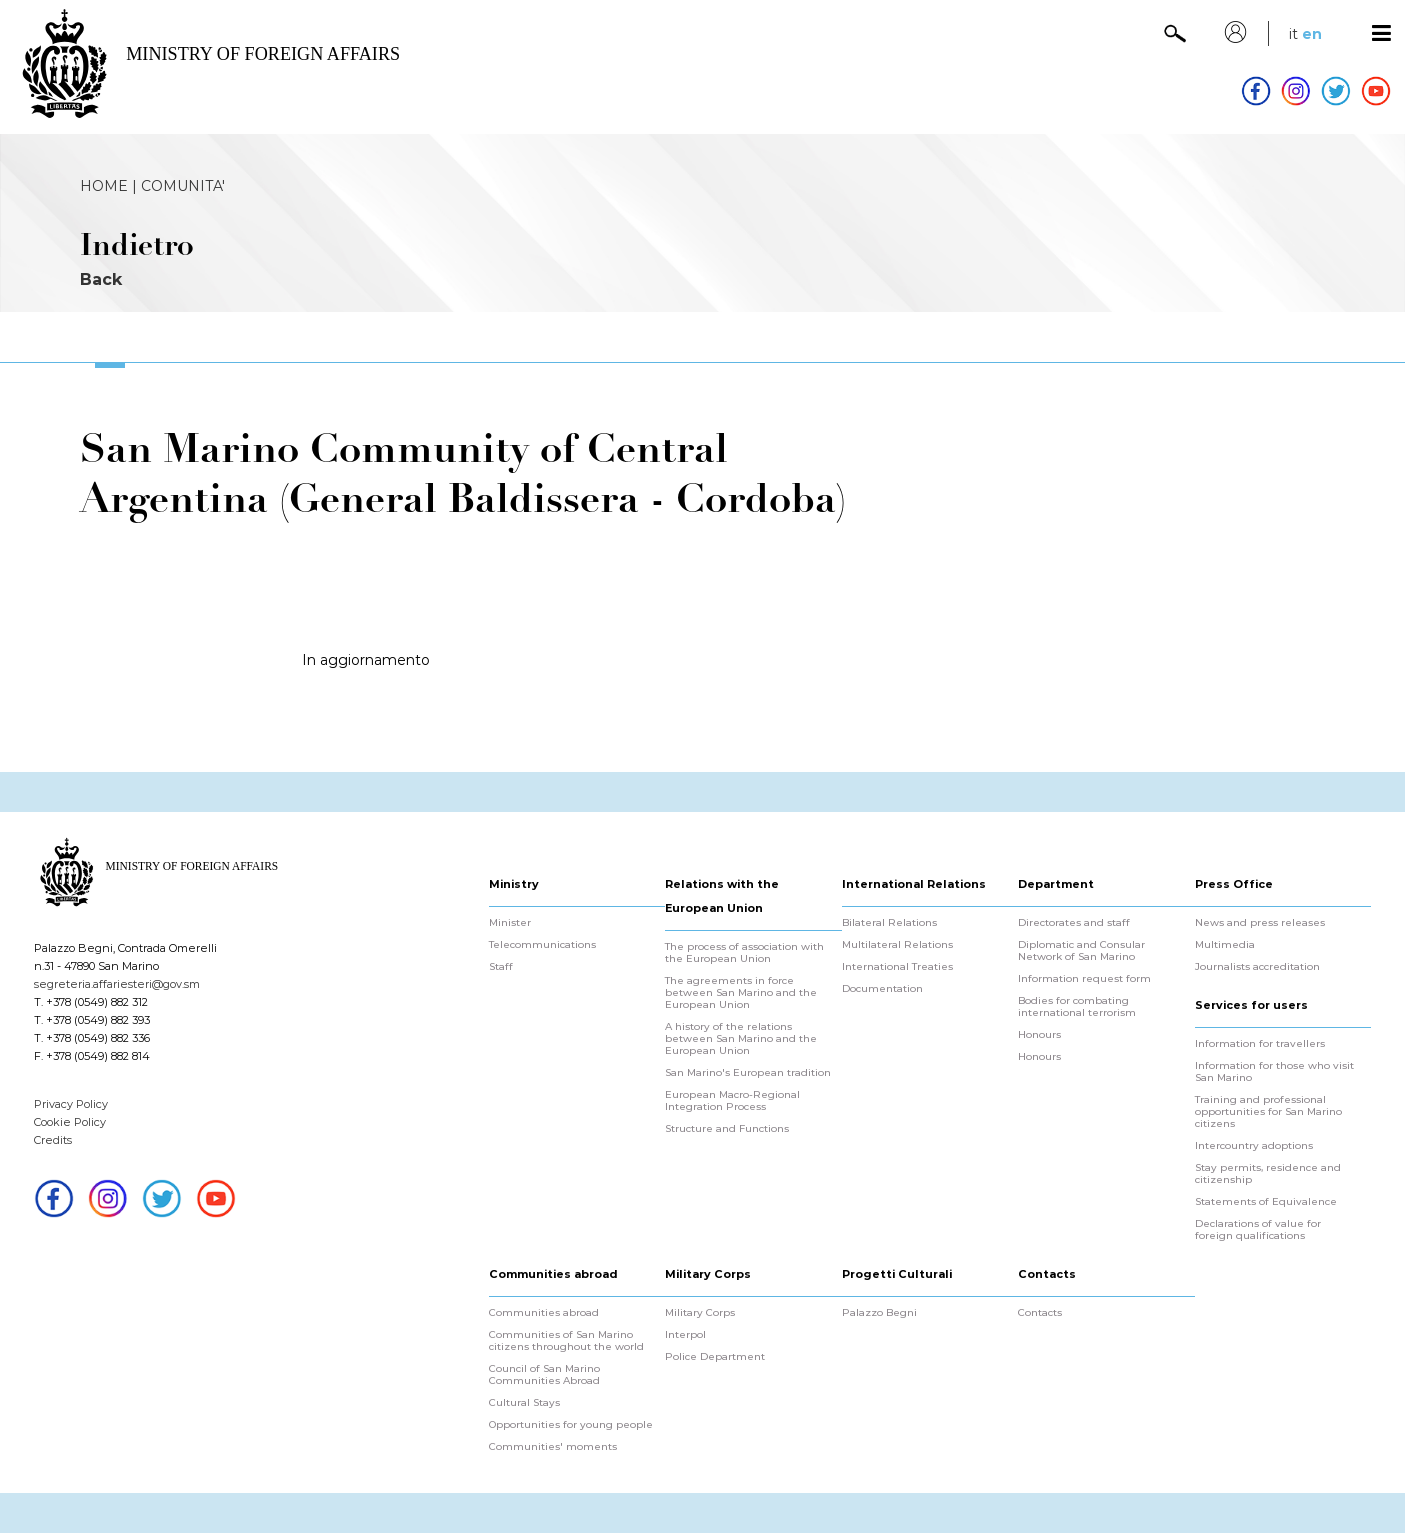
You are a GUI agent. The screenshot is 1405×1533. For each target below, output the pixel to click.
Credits (53, 1140)
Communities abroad (544, 1313)
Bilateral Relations (889, 923)
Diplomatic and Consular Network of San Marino (1081, 951)
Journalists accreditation (1257, 967)
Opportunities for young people (571, 1425)
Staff (501, 967)
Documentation (882, 989)
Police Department (715, 1357)
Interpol (685, 1335)
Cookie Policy (70, 1122)
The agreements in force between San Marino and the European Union (741, 993)
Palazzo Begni (879, 1313)
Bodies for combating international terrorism (1077, 1007)
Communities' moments (553, 1447)
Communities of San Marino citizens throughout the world (566, 1341)
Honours (1039, 1035)
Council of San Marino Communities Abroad (544, 1375)
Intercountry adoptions (1254, 1146)
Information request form (1084, 979)
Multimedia (1225, 945)
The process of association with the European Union (744, 953)
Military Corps (700, 1313)
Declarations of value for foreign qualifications (1258, 1230)
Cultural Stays (524, 1403)
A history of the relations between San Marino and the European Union (741, 1039)
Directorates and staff (1074, 923)
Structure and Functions (727, 1129)
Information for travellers (1260, 1044)
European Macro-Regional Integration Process (732, 1101)
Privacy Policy (71, 1104)
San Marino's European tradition (748, 1073)
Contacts (1040, 1313)
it (1293, 34)
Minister (510, 923)
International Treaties (897, 967)
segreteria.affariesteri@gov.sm (117, 984)
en (1312, 34)
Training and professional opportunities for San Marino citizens (1268, 1112)
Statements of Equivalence (1266, 1202)
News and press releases (1260, 923)
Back (101, 279)
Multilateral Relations (897, 945)
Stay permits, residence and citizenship (1268, 1174)
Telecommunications (542, 945)
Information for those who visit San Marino (1274, 1072)
